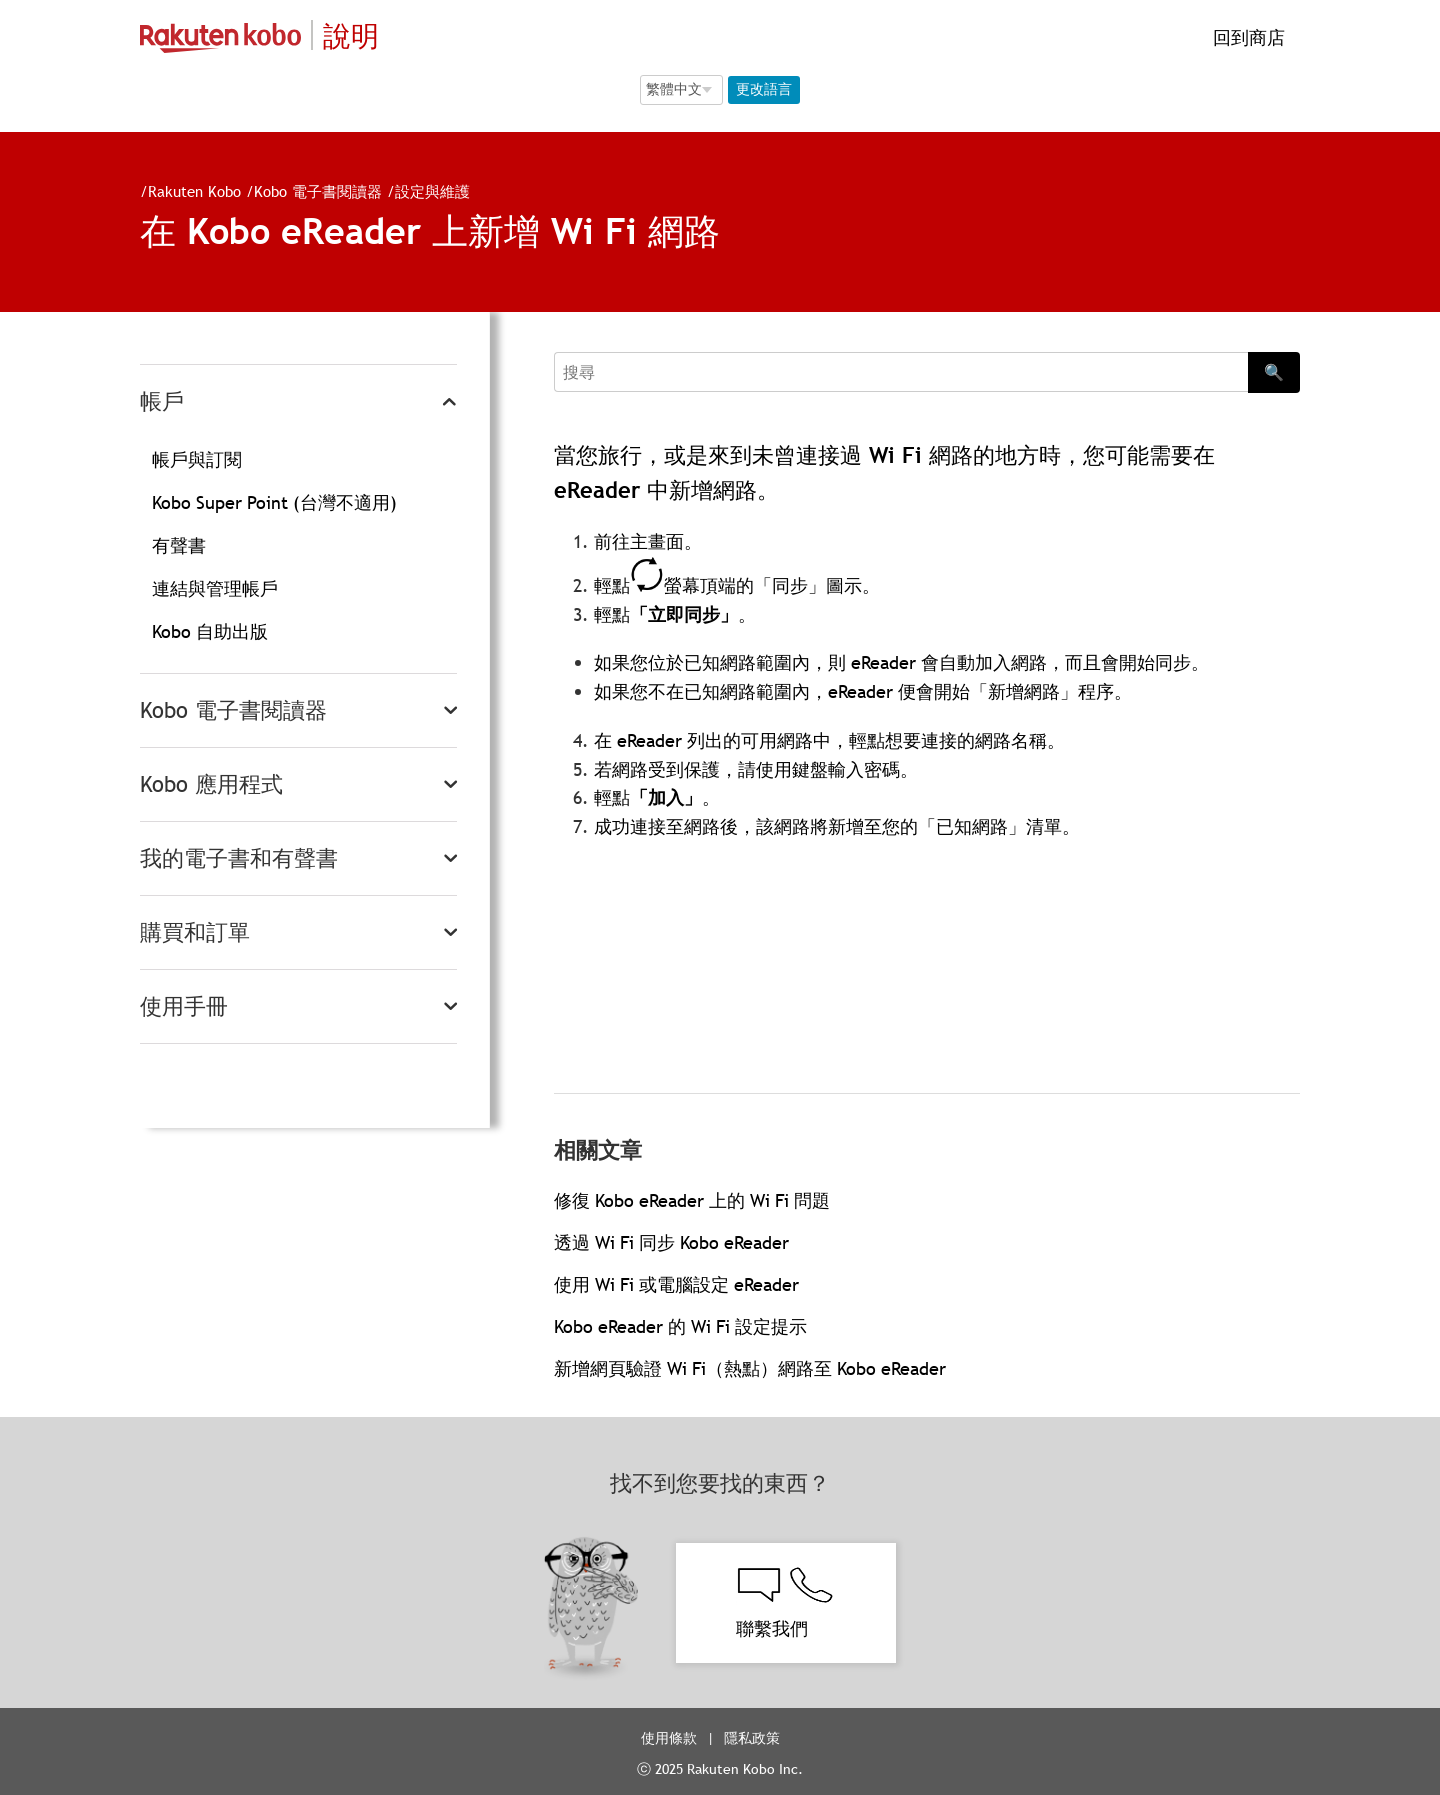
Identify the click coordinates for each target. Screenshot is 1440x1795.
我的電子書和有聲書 (239, 858)
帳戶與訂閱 (197, 459)
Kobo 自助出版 (210, 631)
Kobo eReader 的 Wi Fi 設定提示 (680, 1326)
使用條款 (669, 1738)
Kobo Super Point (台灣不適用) (274, 502)
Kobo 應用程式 (211, 784)
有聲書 (179, 545)
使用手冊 (184, 1006)
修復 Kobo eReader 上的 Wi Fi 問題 (692, 1200)
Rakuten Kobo (194, 191)
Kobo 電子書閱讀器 (318, 191)
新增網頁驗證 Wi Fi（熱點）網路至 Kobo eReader (750, 1368)
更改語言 (764, 89)
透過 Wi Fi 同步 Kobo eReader (671, 1242)
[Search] (901, 372)
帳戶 (162, 401)
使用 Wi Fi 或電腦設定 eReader (676, 1284)
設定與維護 (432, 191)
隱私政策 (754, 1738)
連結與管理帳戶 (215, 588)
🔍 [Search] (1274, 372)
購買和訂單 (195, 932)
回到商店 (1246, 37)
